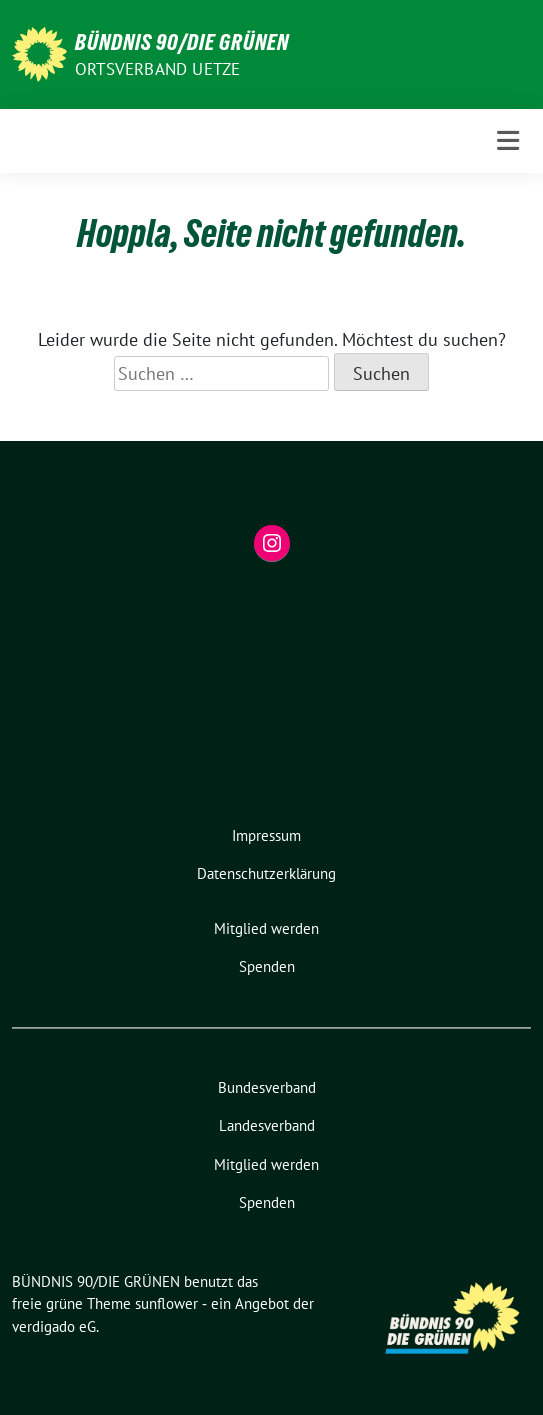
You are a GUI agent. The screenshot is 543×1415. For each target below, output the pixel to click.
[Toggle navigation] (508, 141)
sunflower (166, 1303)
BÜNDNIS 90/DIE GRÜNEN (182, 42)
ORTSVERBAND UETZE (157, 69)
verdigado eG (54, 1326)
